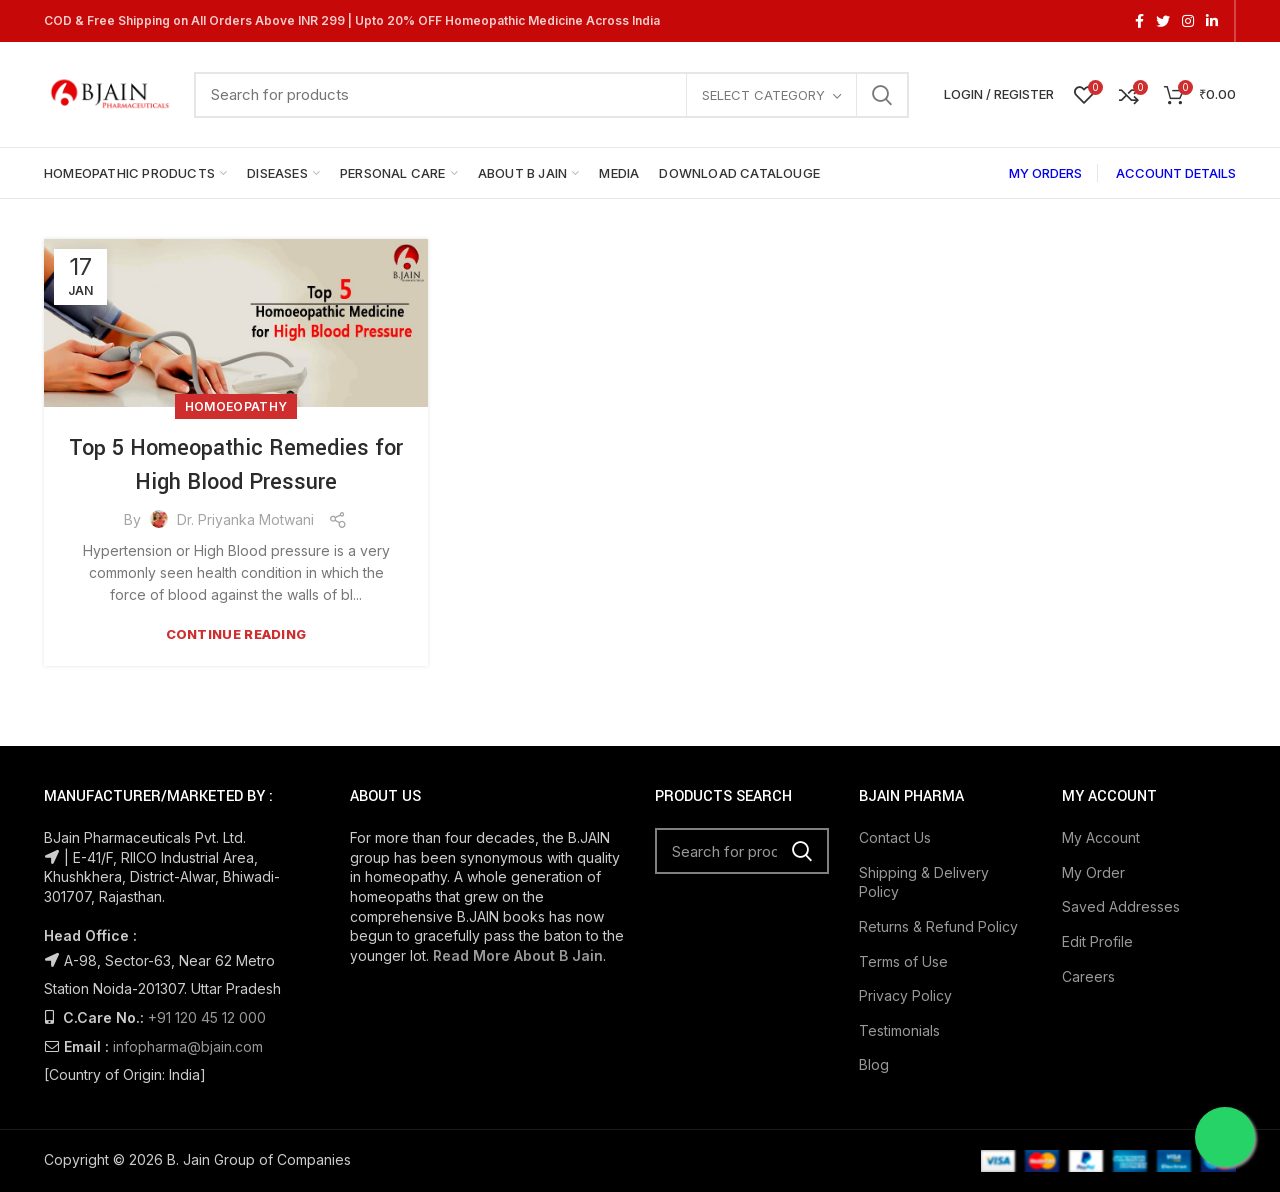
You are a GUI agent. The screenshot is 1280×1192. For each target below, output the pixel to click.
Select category (763, 95)
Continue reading (236, 634)
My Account (1101, 837)
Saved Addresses (1121, 906)
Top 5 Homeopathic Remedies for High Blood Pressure (236, 465)
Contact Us (895, 837)
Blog (874, 1064)
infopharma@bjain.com (188, 1046)
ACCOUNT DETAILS (1176, 173)
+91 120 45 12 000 (207, 1017)
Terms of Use (903, 961)
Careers (1088, 976)
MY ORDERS (1045, 173)
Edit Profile (1097, 941)
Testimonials (899, 1030)
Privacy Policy (905, 995)
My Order (1093, 872)
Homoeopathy (236, 406)
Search (882, 95)
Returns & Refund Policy (938, 926)
